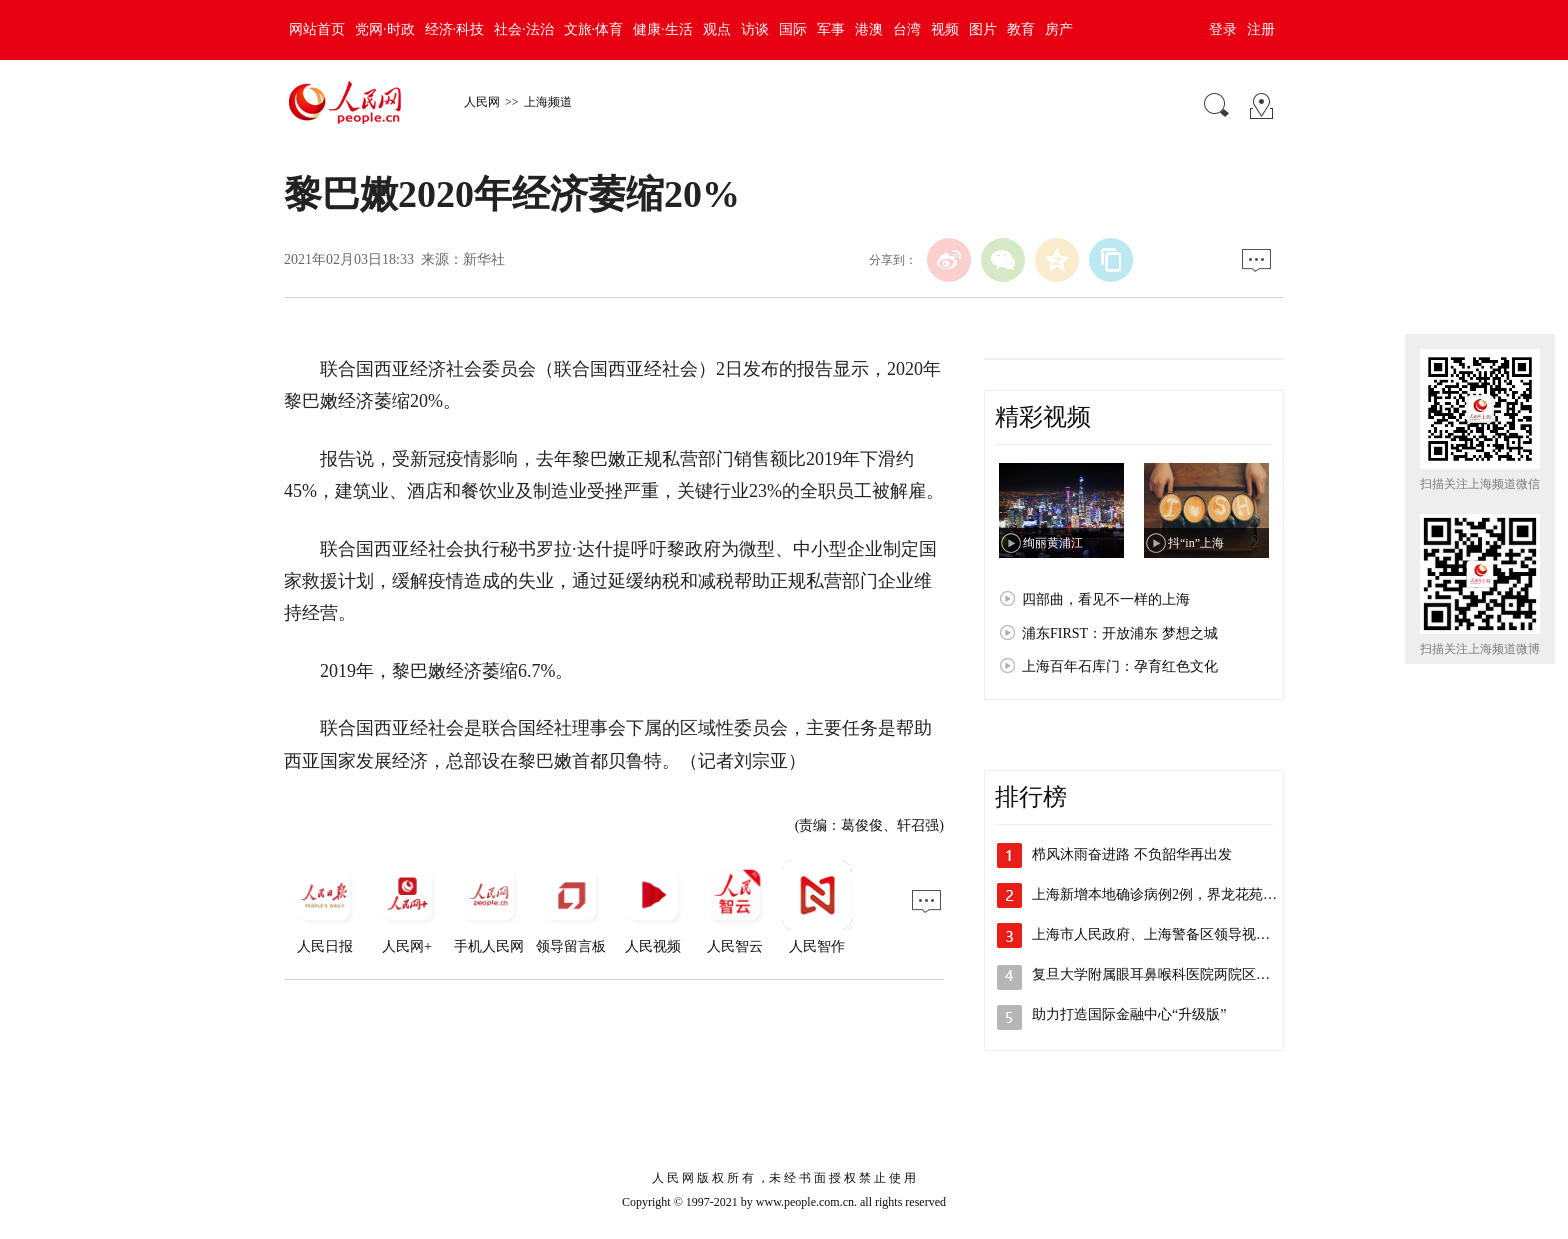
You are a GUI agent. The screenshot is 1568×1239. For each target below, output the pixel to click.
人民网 (482, 102)
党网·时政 (385, 29)
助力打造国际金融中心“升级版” (1129, 1014)
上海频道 (548, 102)
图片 (983, 29)
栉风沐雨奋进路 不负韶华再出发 (1132, 854)
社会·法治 (524, 29)
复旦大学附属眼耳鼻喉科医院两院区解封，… (1172, 974)
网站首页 (317, 29)
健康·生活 (663, 29)
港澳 (869, 29)
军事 (831, 29)
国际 (793, 29)
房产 (1059, 29)
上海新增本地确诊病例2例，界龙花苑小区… (1168, 894)
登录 (1223, 29)
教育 (1021, 29)
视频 (945, 29)
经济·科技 (455, 29)
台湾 (907, 29)
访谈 (755, 29)
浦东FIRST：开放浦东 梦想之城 (1120, 633)
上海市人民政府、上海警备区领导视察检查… (1172, 934)
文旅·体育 (594, 29)
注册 (1261, 29)
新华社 (484, 259)
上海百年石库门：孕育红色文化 (1120, 666)
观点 (717, 29)
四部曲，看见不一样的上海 (1106, 599)
